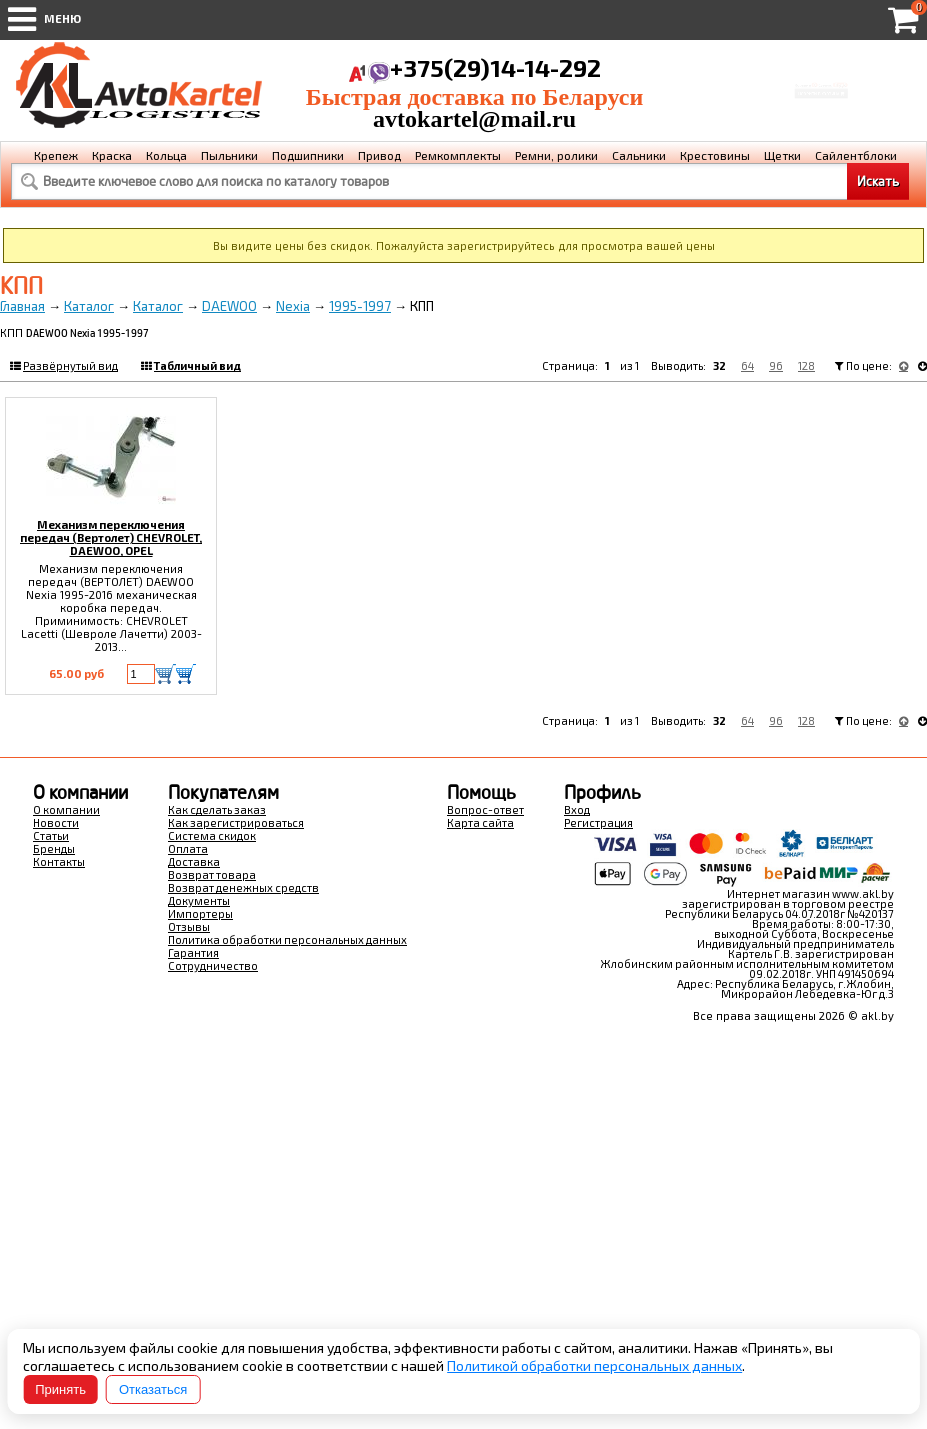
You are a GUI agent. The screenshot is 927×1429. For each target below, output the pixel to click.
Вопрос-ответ (485, 809)
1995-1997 (360, 306)
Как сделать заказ (217, 809)
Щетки (782, 155)
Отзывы (189, 926)
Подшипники (308, 155)
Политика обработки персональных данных (287, 939)
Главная (22, 306)
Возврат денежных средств (243, 887)
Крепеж (56, 155)
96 (776, 365)
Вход (577, 809)
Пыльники (229, 155)
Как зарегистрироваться (236, 822)
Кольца (166, 155)
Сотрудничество (213, 965)
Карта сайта (480, 822)
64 (747, 365)
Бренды (54, 848)
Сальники (639, 155)
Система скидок (212, 835)
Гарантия (193, 952)
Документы (199, 900)
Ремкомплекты (458, 155)
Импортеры (200, 913)
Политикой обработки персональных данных (594, 1365)
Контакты (59, 861)
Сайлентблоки (856, 155)
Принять (60, 1389)
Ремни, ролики (556, 155)
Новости (56, 822)
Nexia (293, 306)
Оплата (188, 848)
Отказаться (153, 1389)
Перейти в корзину (821, 99)
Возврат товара (212, 874)
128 (806, 365)
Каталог (89, 306)
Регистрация (598, 822)
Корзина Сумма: (821, 74)
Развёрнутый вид (70, 365)
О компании (66, 809)
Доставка (194, 861)
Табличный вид (197, 365)
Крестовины (715, 155)
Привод (379, 155)
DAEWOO (229, 306)
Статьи (51, 835)
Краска (112, 155)
